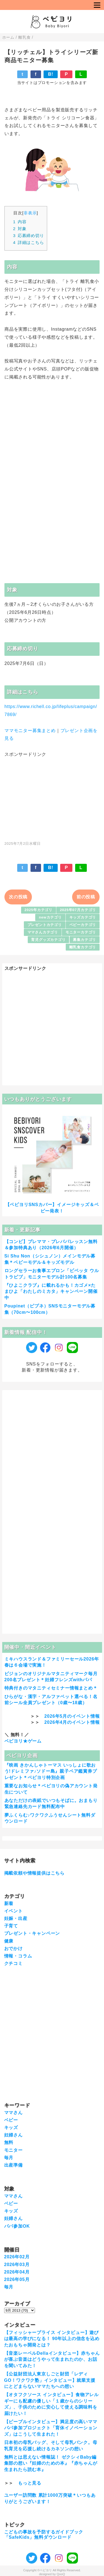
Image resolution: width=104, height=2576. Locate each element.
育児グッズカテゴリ (48, 940)
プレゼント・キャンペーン (32, 1933)
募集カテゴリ (84, 940)
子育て (11, 1926)
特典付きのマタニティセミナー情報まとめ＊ (51, 1688)
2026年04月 (17, 2272)
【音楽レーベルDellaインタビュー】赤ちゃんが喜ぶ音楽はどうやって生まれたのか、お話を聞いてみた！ (52, 2359)
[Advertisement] (52, 796)
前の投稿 (86, 896)
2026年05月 (17, 2279)
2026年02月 (17, 2256)
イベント (13, 1911)
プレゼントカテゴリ (44, 925)
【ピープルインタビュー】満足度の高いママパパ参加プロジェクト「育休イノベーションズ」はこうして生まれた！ (50, 2427)
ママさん (13, 2112)
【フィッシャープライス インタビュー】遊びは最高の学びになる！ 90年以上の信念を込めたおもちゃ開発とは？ (52, 2338)
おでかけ (13, 1948)
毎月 (9, 2157)
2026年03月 (17, 2264)
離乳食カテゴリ (82, 947)
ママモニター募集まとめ (30, 730)
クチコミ (13, 1963)
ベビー (11, 2120)
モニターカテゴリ (80, 932)
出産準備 (13, 2165)
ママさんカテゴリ (42, 932)
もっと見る (29, 2483)
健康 (9, 1941)
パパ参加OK (17, 2226)
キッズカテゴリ (82, 917)
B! (50, 74)
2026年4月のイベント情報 (72, 1722)
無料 (9, 2142)
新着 (9, 1903)
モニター (13, 2150)
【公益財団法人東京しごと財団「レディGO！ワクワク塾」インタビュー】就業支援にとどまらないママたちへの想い (49, 2380)
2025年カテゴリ (38, 910)
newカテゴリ (50, 917)
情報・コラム (18, 1956)
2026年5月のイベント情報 (72, 1716)
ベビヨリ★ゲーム (23, 1741)
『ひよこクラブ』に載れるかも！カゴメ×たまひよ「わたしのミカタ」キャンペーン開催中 (51, 1291)
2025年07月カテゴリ (78, 910)
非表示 (30, 212)
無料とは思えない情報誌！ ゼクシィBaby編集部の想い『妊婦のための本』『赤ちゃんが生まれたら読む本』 (50, 2463)
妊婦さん (13, 2135)
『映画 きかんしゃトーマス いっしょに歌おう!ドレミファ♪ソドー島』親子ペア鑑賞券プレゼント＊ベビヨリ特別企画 (50, 1771)
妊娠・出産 (15, 1918)
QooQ (61, 2574)
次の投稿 (18, 896)
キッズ (11, 2127)
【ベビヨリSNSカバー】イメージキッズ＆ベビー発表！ (52, 1207)
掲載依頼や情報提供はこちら (34, 1873)
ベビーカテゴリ (82, 925)
